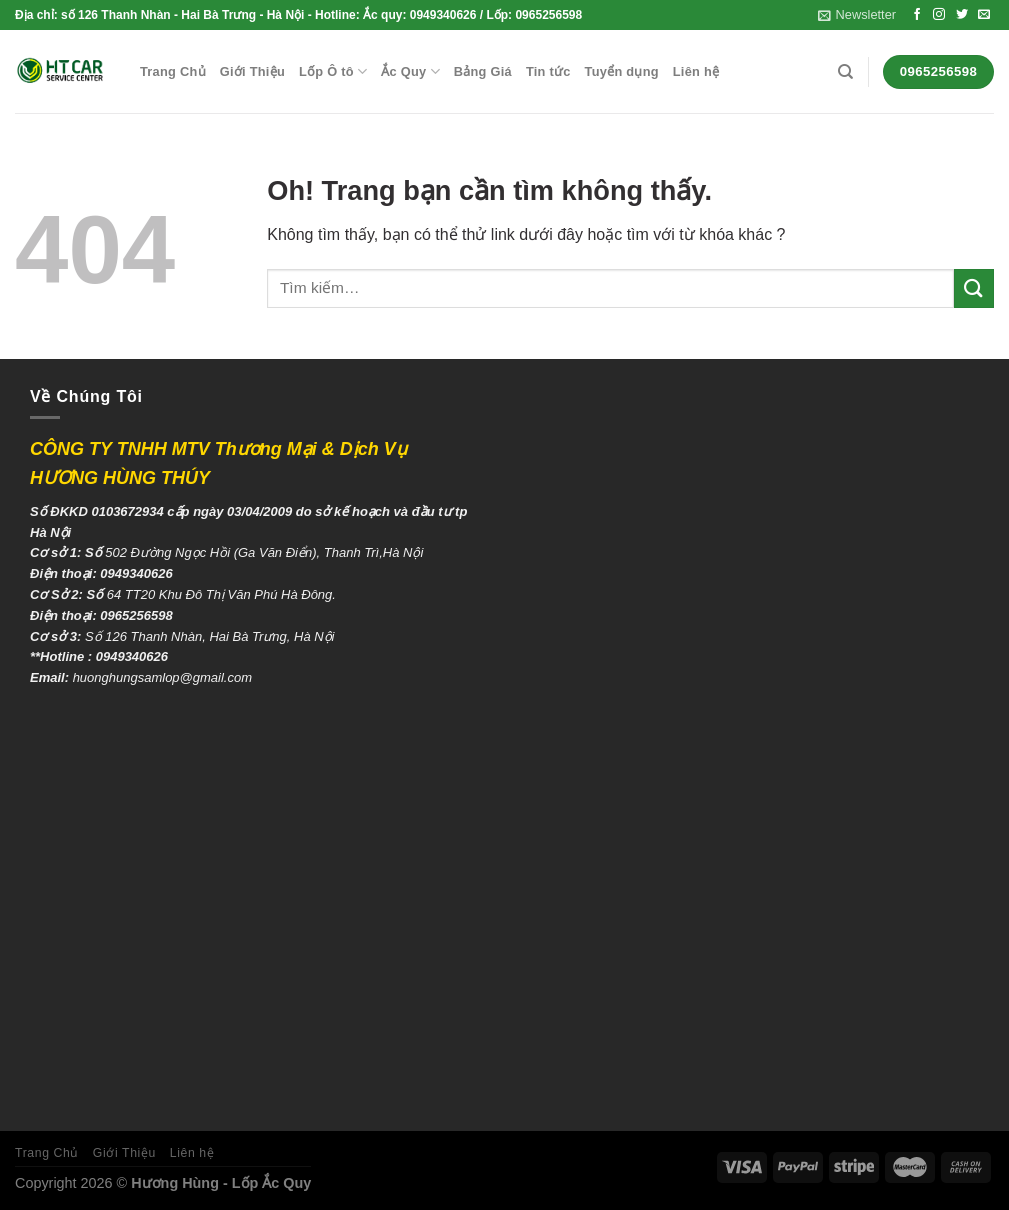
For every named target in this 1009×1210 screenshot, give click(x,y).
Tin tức (548, 71)
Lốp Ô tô (333, 71)
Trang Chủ (173, 71)
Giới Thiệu (252, 71)
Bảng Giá (483, 71)
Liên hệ (696, 71)
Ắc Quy (410, 71)
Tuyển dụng (622, 71)
